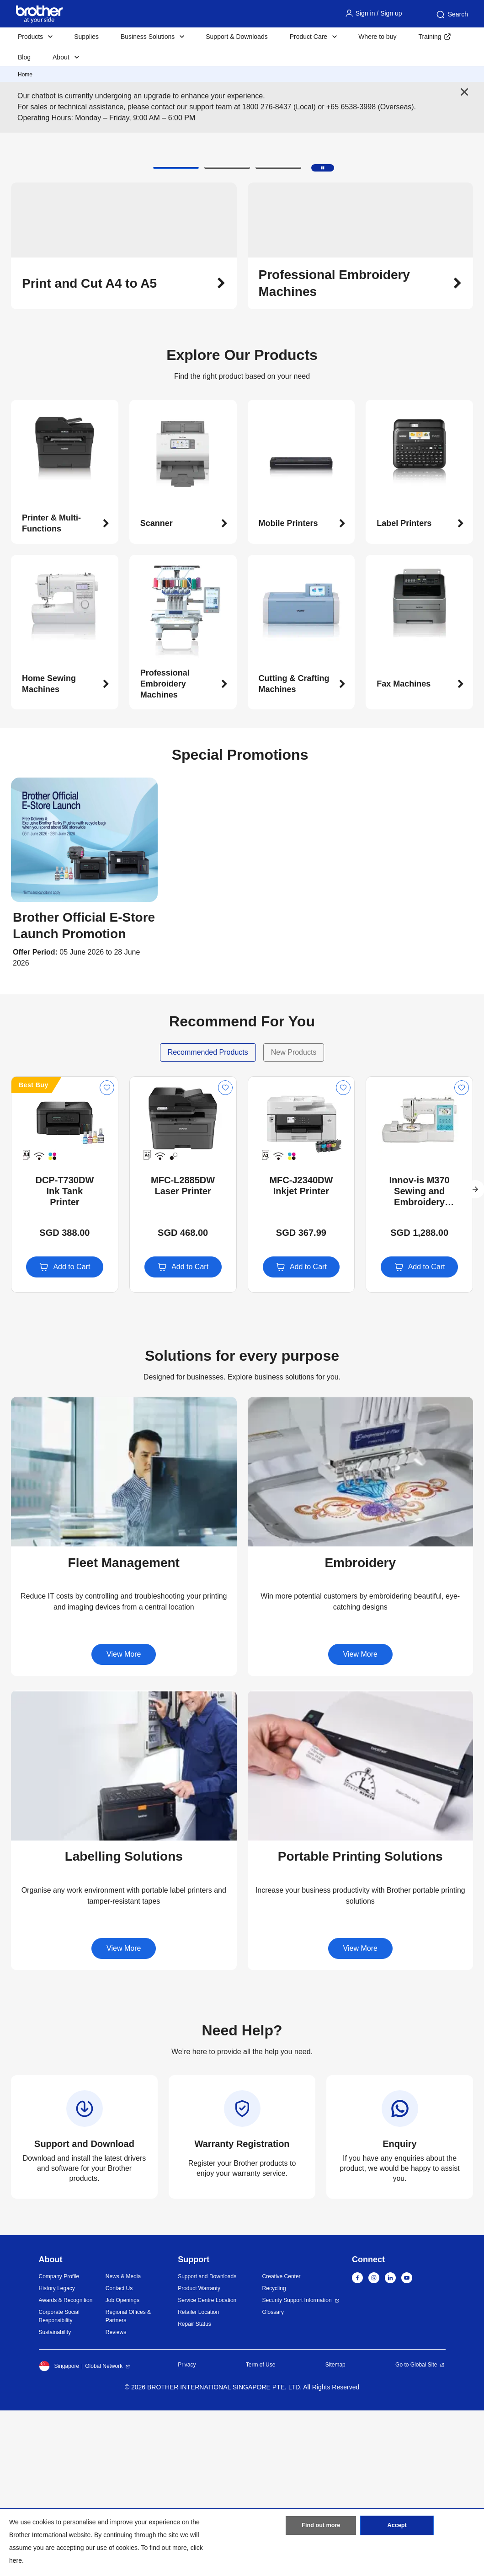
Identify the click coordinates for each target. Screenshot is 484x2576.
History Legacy (57, 2454)
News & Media (123, 2442)
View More (123, 1820)
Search (451, 14)
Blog (24, 57)
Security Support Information (297, 2466)
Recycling (274, 2454)
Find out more (321, 2528)
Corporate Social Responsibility (59, 2481)
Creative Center (281, 2442)
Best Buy (33, 1250)
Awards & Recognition (66, 2466)
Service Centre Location (207, 2466)
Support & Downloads (236, 36)
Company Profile (59, 2442)
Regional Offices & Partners (128, 2481)
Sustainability (55, 2498)
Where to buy (377, 36)
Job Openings (122, 2466)
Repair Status (194, 2489)
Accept (397, 2528)
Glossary (273, 2477)
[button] (176, 333)
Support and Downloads (207, 2442)
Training (429, 36)
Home (25, 74)
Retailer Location (198, 2477)
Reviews (116, 2498)
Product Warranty (199, 2454)
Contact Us (119, 2454)
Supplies (86, 36)
